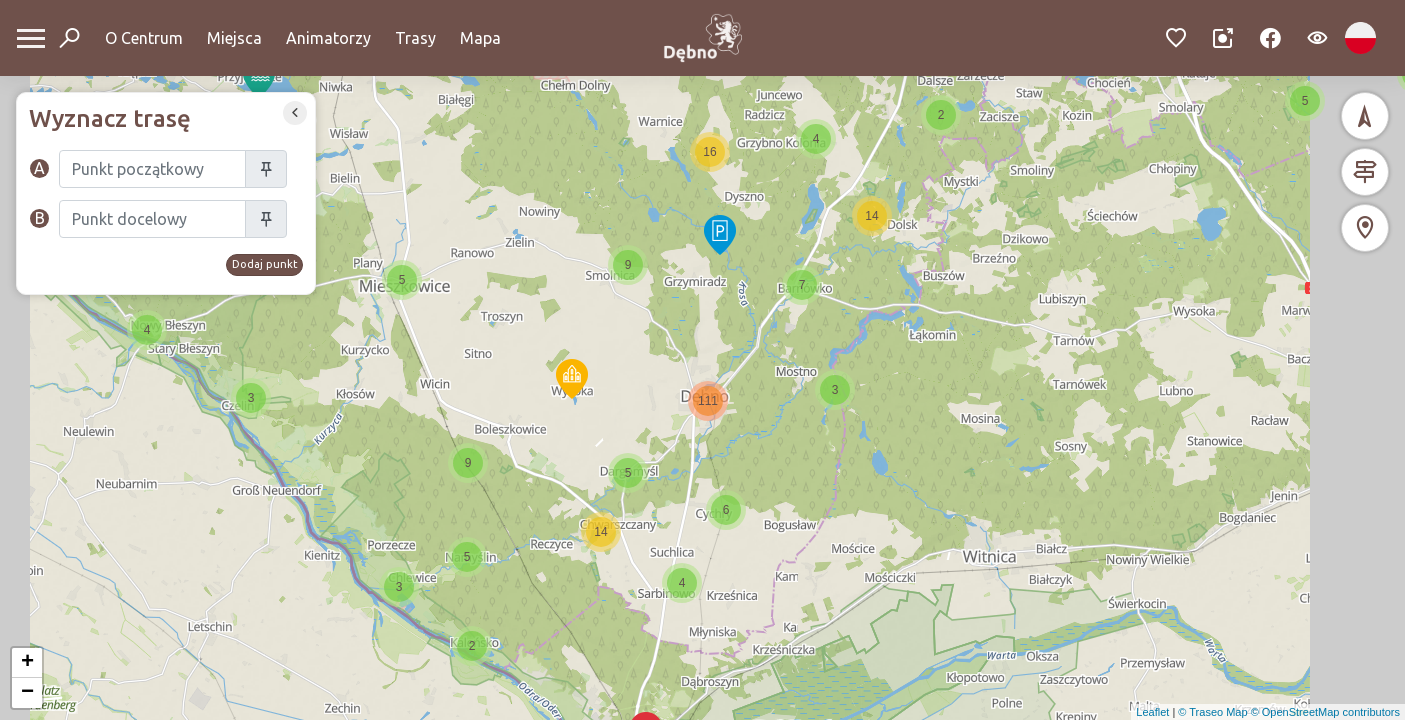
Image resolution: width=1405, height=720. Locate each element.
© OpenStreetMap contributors (1325, 712)
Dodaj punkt (265, 264)
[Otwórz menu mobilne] (31, 38)
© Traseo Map (1212, 712)
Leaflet (1152, 712)
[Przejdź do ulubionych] (1176, 38)
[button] (572, 379)
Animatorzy (328, 38)
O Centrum (144, 38)
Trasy (415, 38)
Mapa (480, 38)
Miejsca (234, 38)
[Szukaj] (152, 169)
